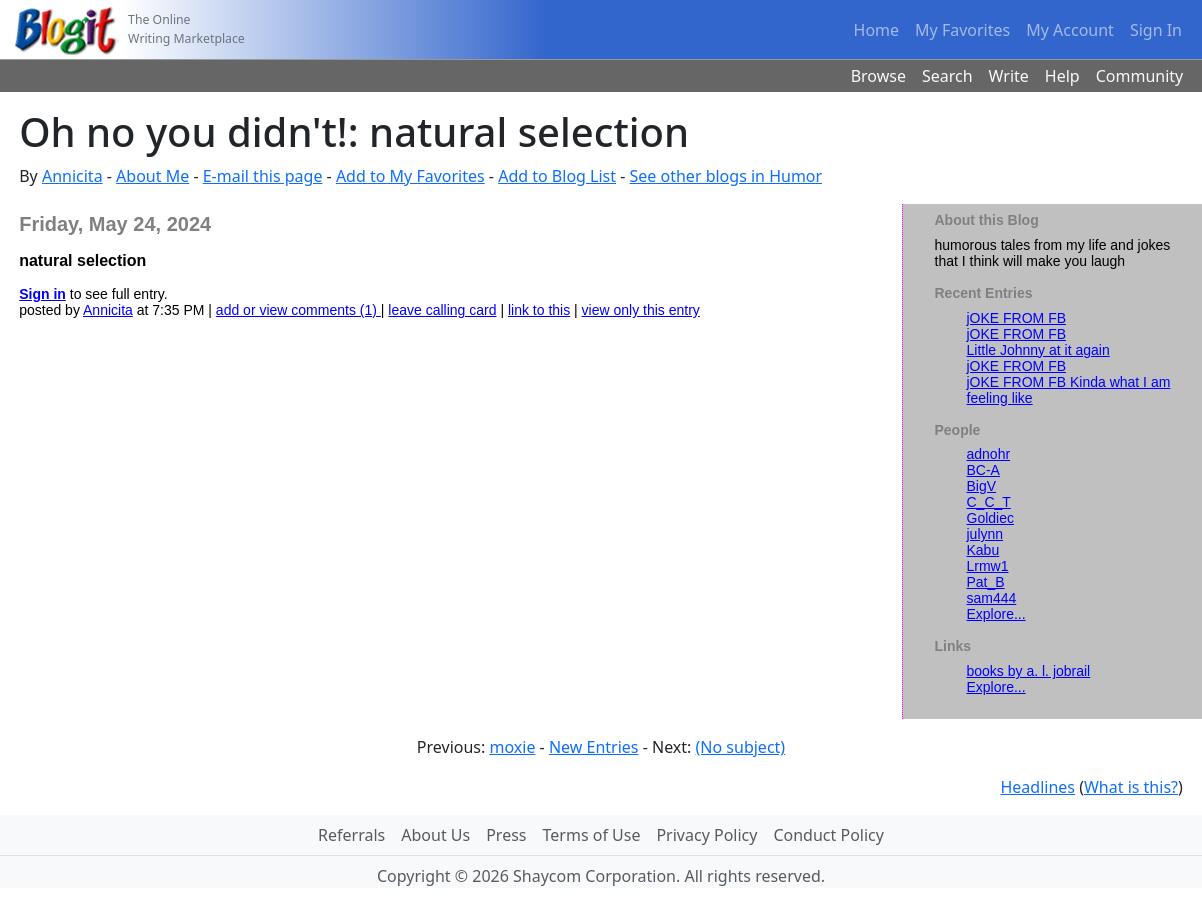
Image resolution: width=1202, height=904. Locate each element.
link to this (539, 310)
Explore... (996, 614)
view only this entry (641, 310)
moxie (512, 747)
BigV (982, 486)
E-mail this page (263, 176)
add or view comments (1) (298, 310)
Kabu (983, 550)
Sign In (1156, 30)
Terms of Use (592, 835)
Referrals (351, 835)
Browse (878, 76)
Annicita (72, 176)
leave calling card (442, 310)
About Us (435, 835)
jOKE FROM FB (1017, 318)
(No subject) (741, 747)
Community (1140, 76)
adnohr (989, 454)
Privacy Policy (706, 835)
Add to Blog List (557, 176)
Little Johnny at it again (1038, 350)
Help (1062, 76)
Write (1009, 76)
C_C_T (989, 502)
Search (947, 76)
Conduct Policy (828, 835)
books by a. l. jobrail (1029, 671)
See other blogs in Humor (726, 176)
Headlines (1037, 787)
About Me (152, 176)
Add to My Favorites (410, 176)
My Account (1070, 30)
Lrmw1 (988, 566)
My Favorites (962, 30)
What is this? (1131, 787)
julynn (985, 534)
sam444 (992, 598)
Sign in (42, 294)
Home (877, 30)
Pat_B (986, 582)
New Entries (594, 747)
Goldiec (990, 518)
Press (506, 835)
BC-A (983, 470)
